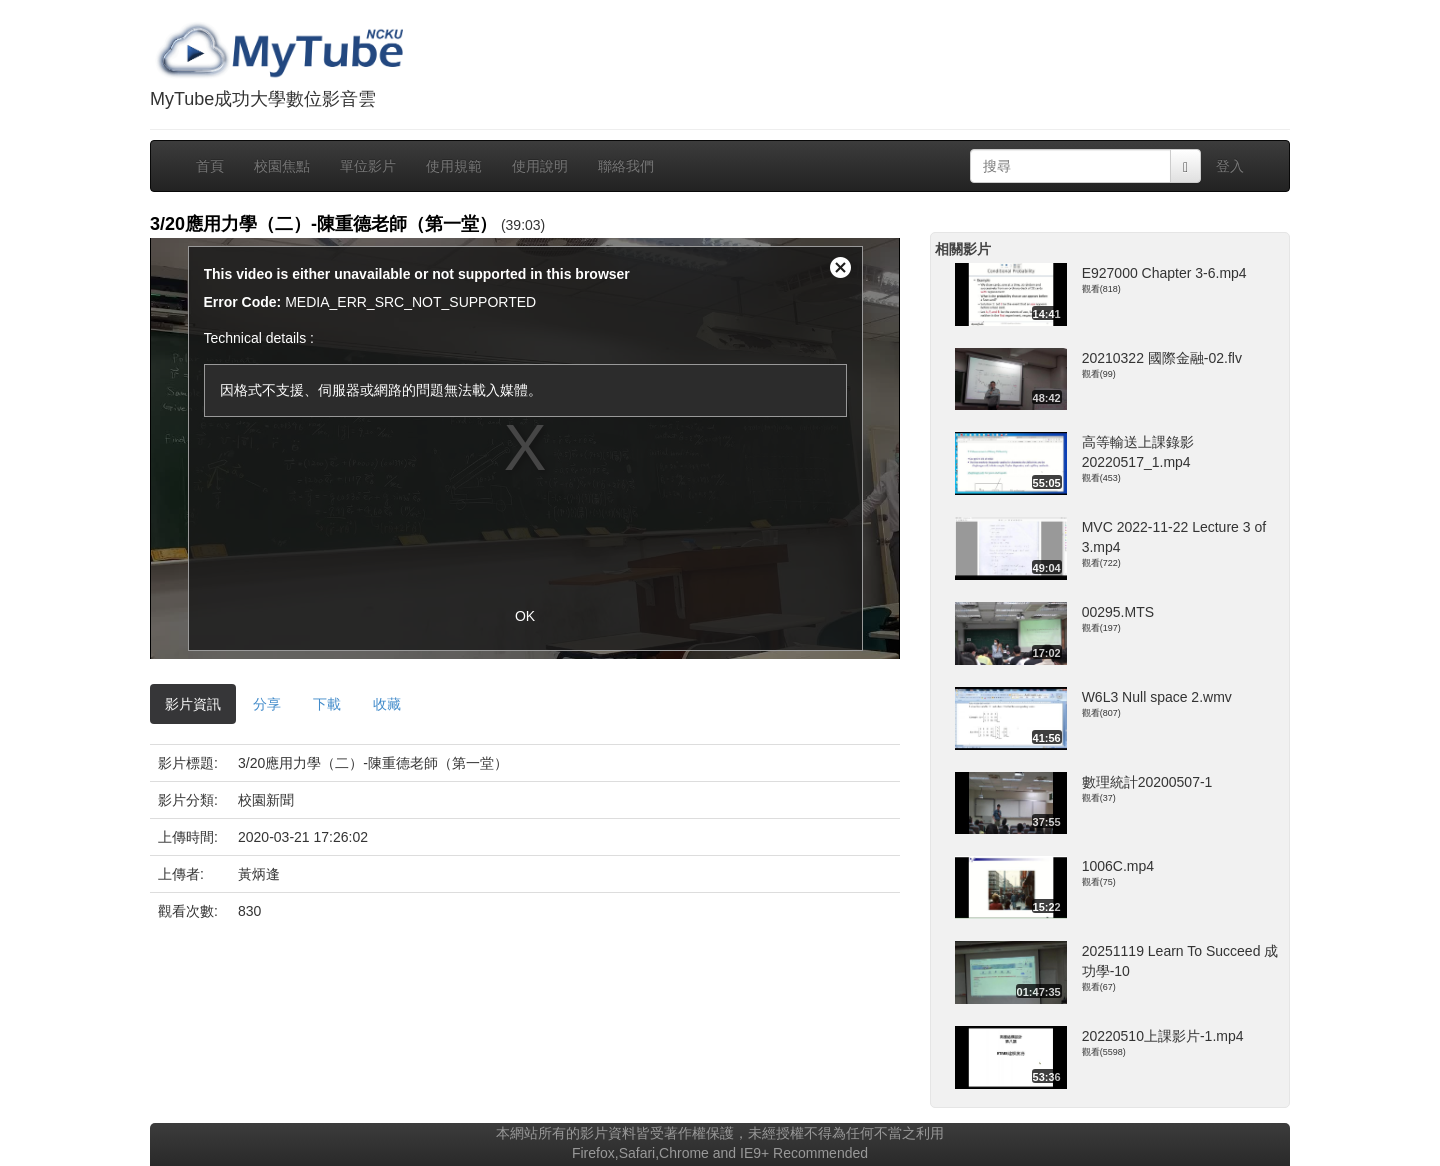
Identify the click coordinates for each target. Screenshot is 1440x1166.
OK (525, 616)
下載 (327, 704)
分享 (267, 704)
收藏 (387, 704)
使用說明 (540, 166)
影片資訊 (193, 704)
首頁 (210, 166)
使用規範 (454, 166)
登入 (1230, 166)
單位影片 (368, 166)
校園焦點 (282, 166)
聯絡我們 (626, 166)
